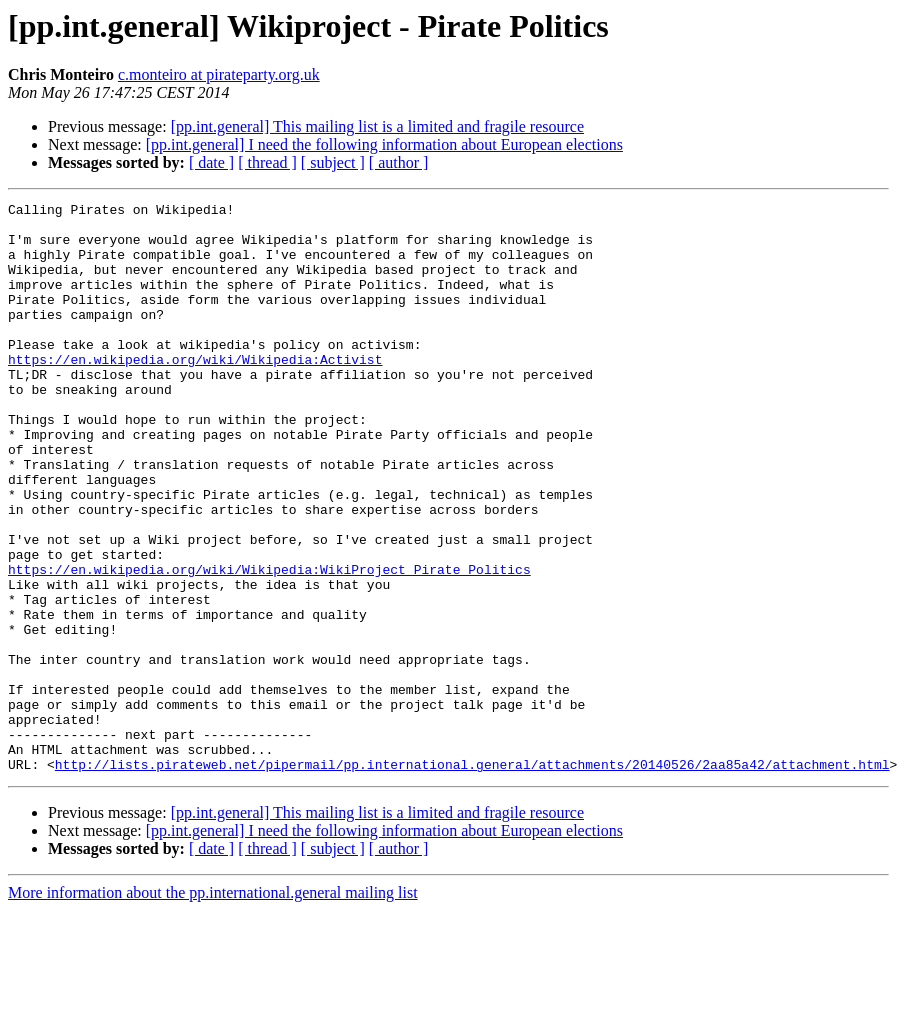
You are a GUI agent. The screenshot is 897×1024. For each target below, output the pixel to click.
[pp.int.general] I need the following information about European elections (384, 144)
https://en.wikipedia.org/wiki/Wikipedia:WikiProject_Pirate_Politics (269, 644)
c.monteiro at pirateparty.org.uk (219, 74)
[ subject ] (333, 162)
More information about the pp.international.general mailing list (213, 1006)
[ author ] (399, 162)
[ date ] (211, 162)
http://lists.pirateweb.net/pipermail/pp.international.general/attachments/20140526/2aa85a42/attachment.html (472, 878)
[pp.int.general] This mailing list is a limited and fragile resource (377, 126)
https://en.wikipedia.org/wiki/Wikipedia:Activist (195, 392)
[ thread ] (267, 162)
